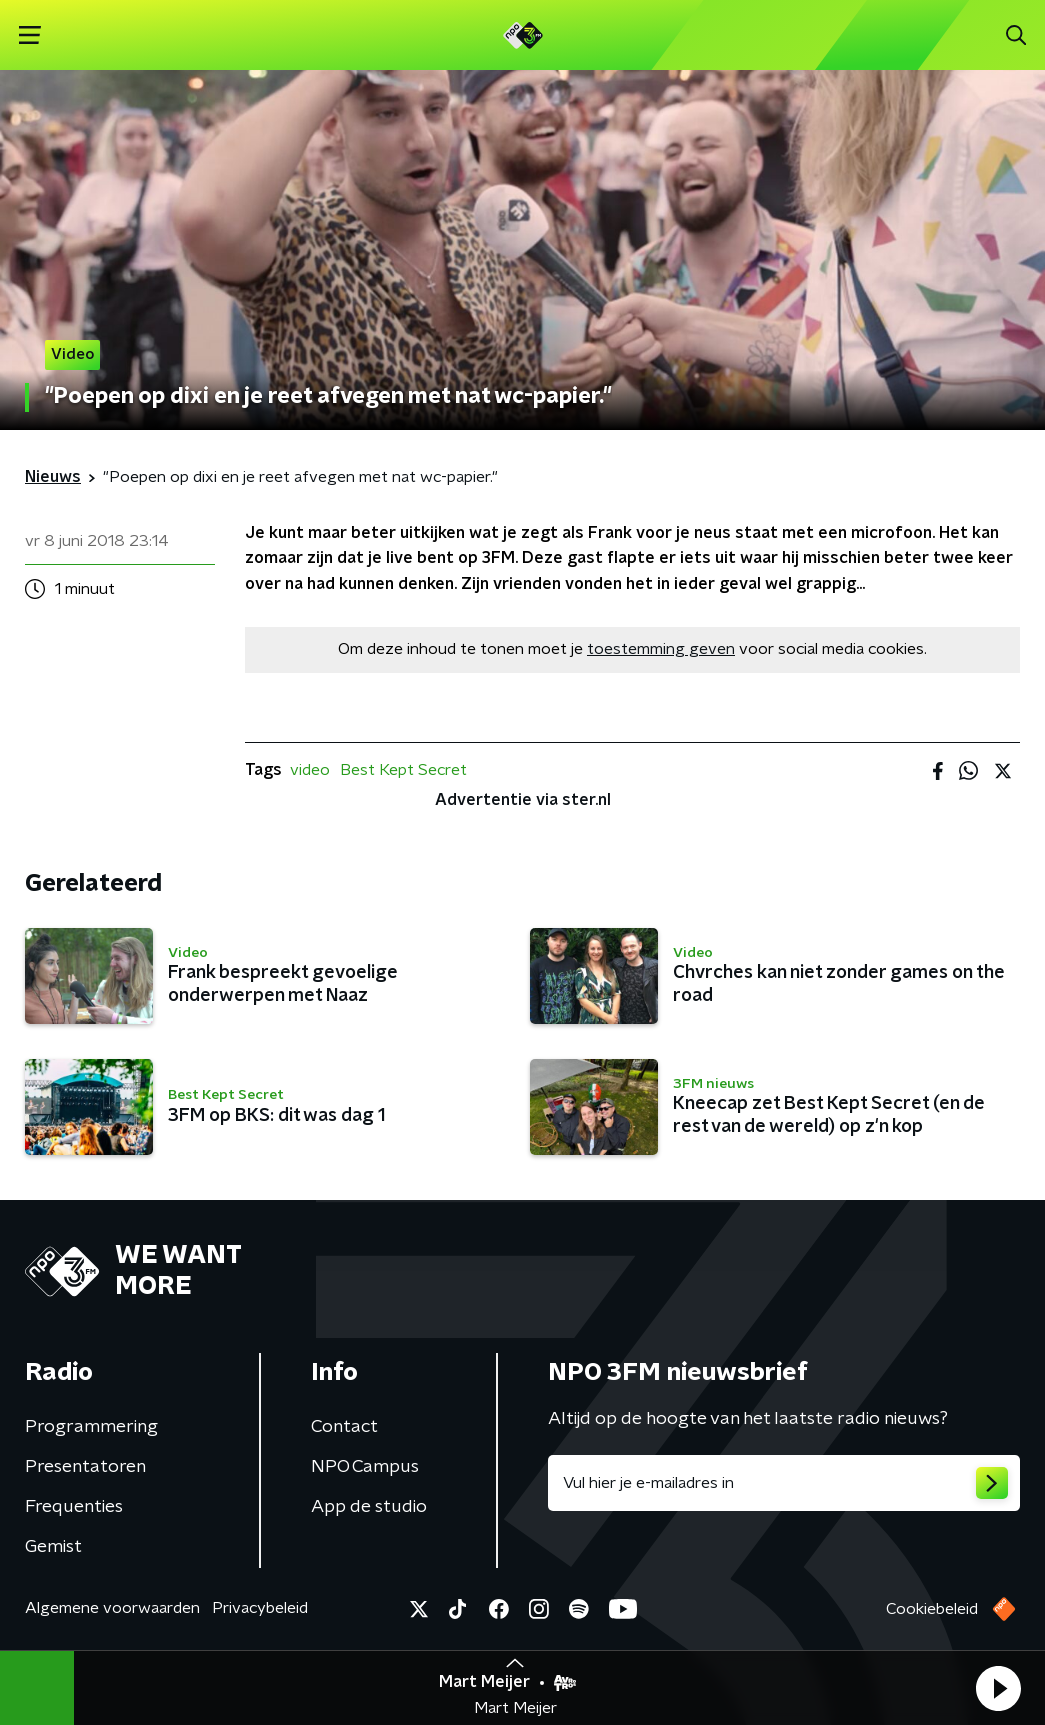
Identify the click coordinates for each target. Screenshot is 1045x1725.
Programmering (91, 1427)
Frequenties (74, 1507)
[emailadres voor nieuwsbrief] (784, 1483)
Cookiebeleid (932, 1609)
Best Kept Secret (403, 770)
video (310, 770)
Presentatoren (85, 1467)
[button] (998, 1688)
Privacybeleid (260, 1608)
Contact (344, 1427)
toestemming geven (661, 649)
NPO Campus (365, 1467)
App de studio (369, 1507)
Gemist (53, 1547)
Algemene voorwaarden (112, 1608)
